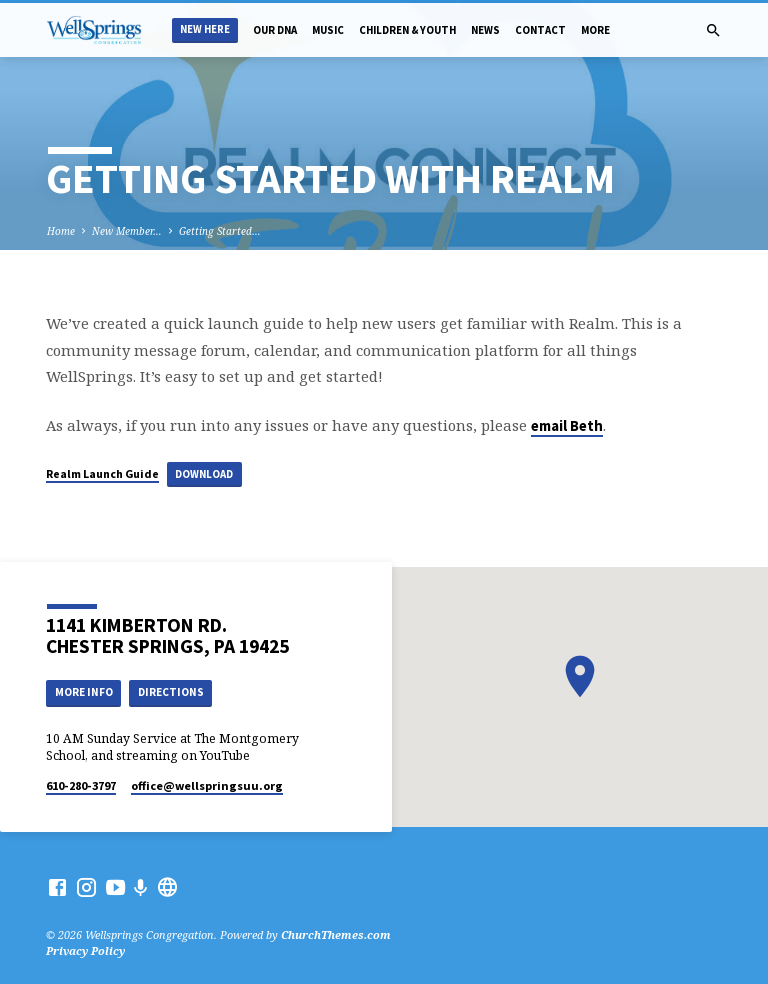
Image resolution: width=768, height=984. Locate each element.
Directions (171, 692)
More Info (84, 692)
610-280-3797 (81, 785)
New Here (205, 29)
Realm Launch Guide (102, 473)
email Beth (567, 426)
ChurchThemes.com (336, 934)
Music (328, 30)
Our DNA (275, 30)
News (485, 30)
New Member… (127, 231)
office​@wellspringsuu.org (207, 785)
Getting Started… (220, 231)
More (595, 30)
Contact (540, 30)
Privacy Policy (85, 950)
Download (204, 474)
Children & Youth (407, 30)
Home (61, 231)
